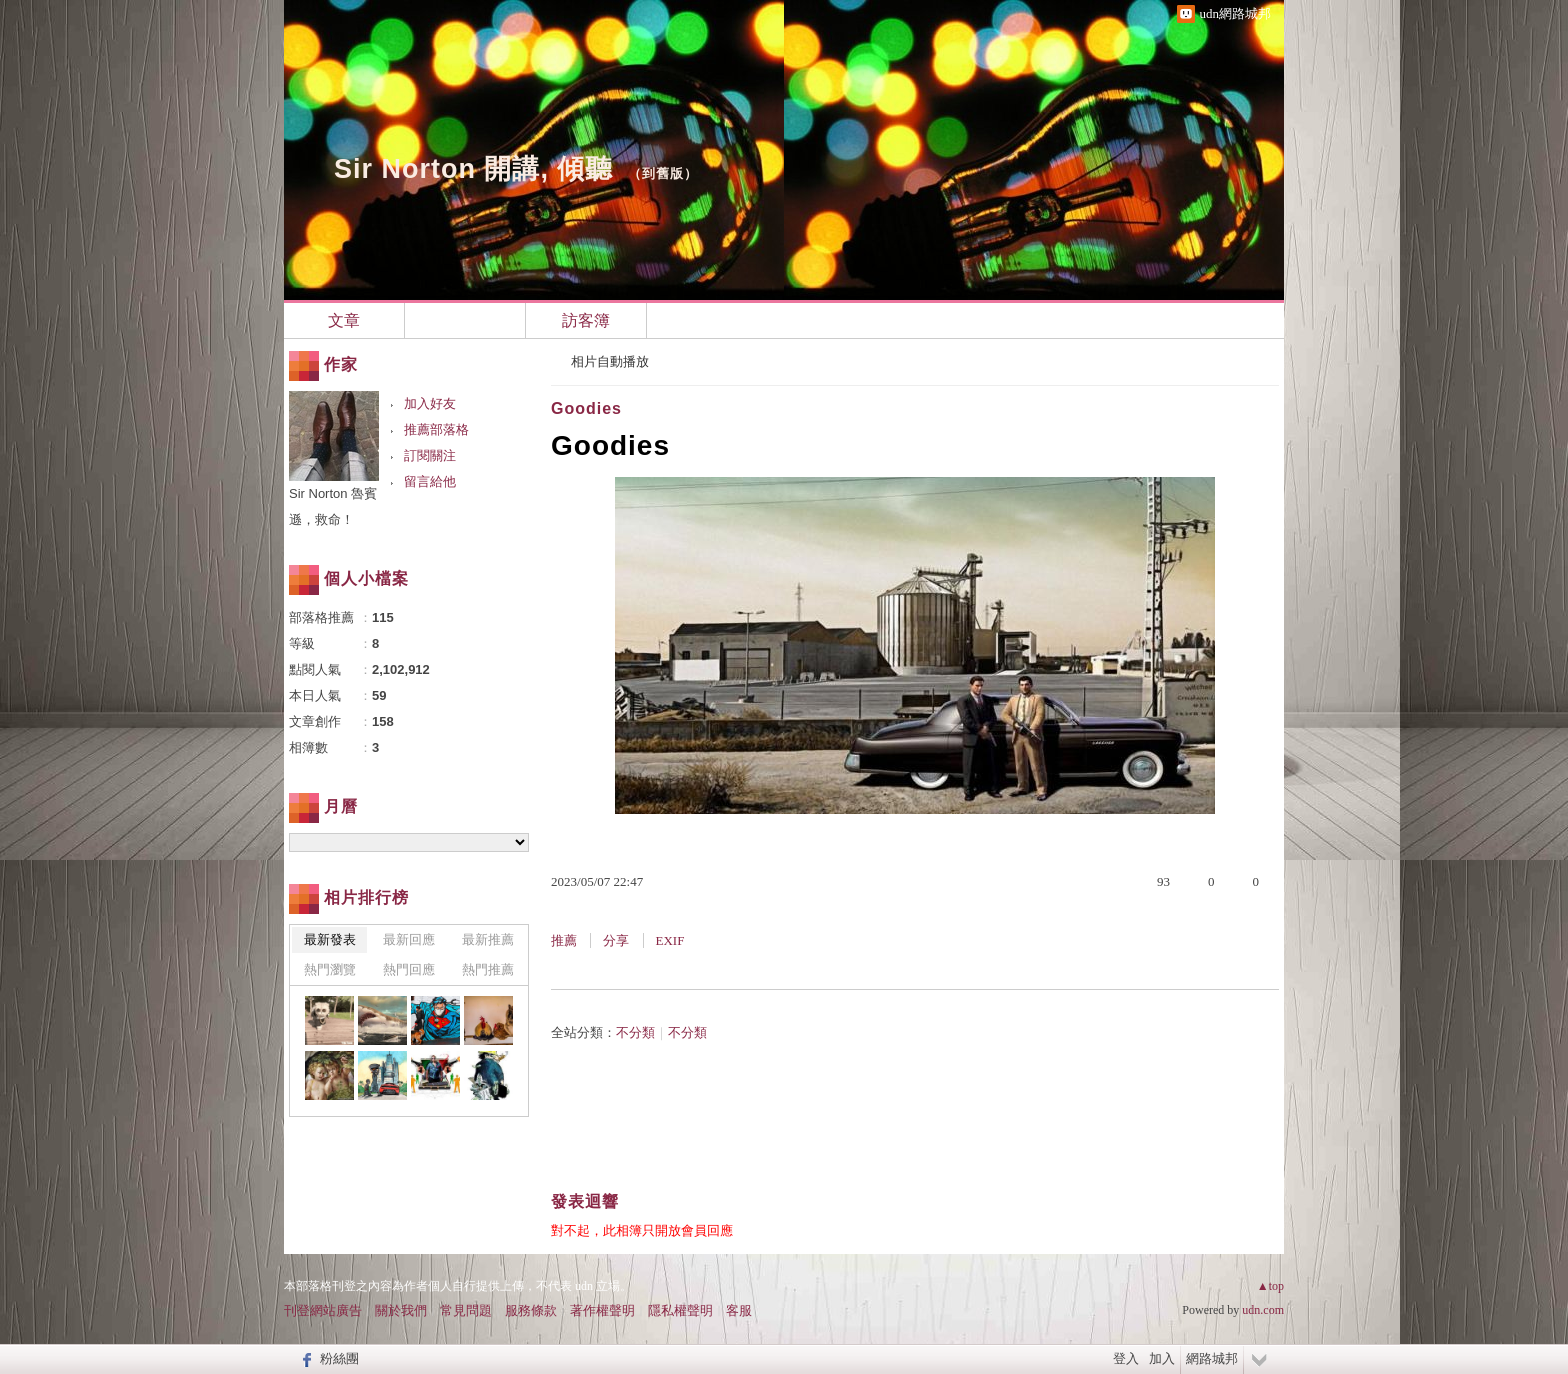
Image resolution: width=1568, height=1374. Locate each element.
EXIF (670, 940)
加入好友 (430, 403)
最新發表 (330, 939)
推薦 (564, 940)
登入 (1126, 1358)
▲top (1270, 1286)
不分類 (635, 1032)
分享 (616, 940)
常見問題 (466, 1310)
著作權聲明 (602, 1310)
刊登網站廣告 (323, 1310)
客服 (739, 1310)
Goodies (586, 408)
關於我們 (401, 1310)
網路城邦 (1212, 1358)
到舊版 (663, 173)
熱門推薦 (488, 969)
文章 (344, 320)
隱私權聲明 (680, 1310)
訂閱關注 (430, 455)
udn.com (1263, 1310)
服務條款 (531, 1310)
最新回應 (409, 939)
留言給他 (430, 481)
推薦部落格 (436, 429)
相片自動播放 (610, 361)
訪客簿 (586, 320)
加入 (1162, 1358)
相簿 (465, 320)
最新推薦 (488, 939)
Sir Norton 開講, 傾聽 (474, 169)
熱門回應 (409, 969)
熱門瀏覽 (330, 969)
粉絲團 (339, 1358)
